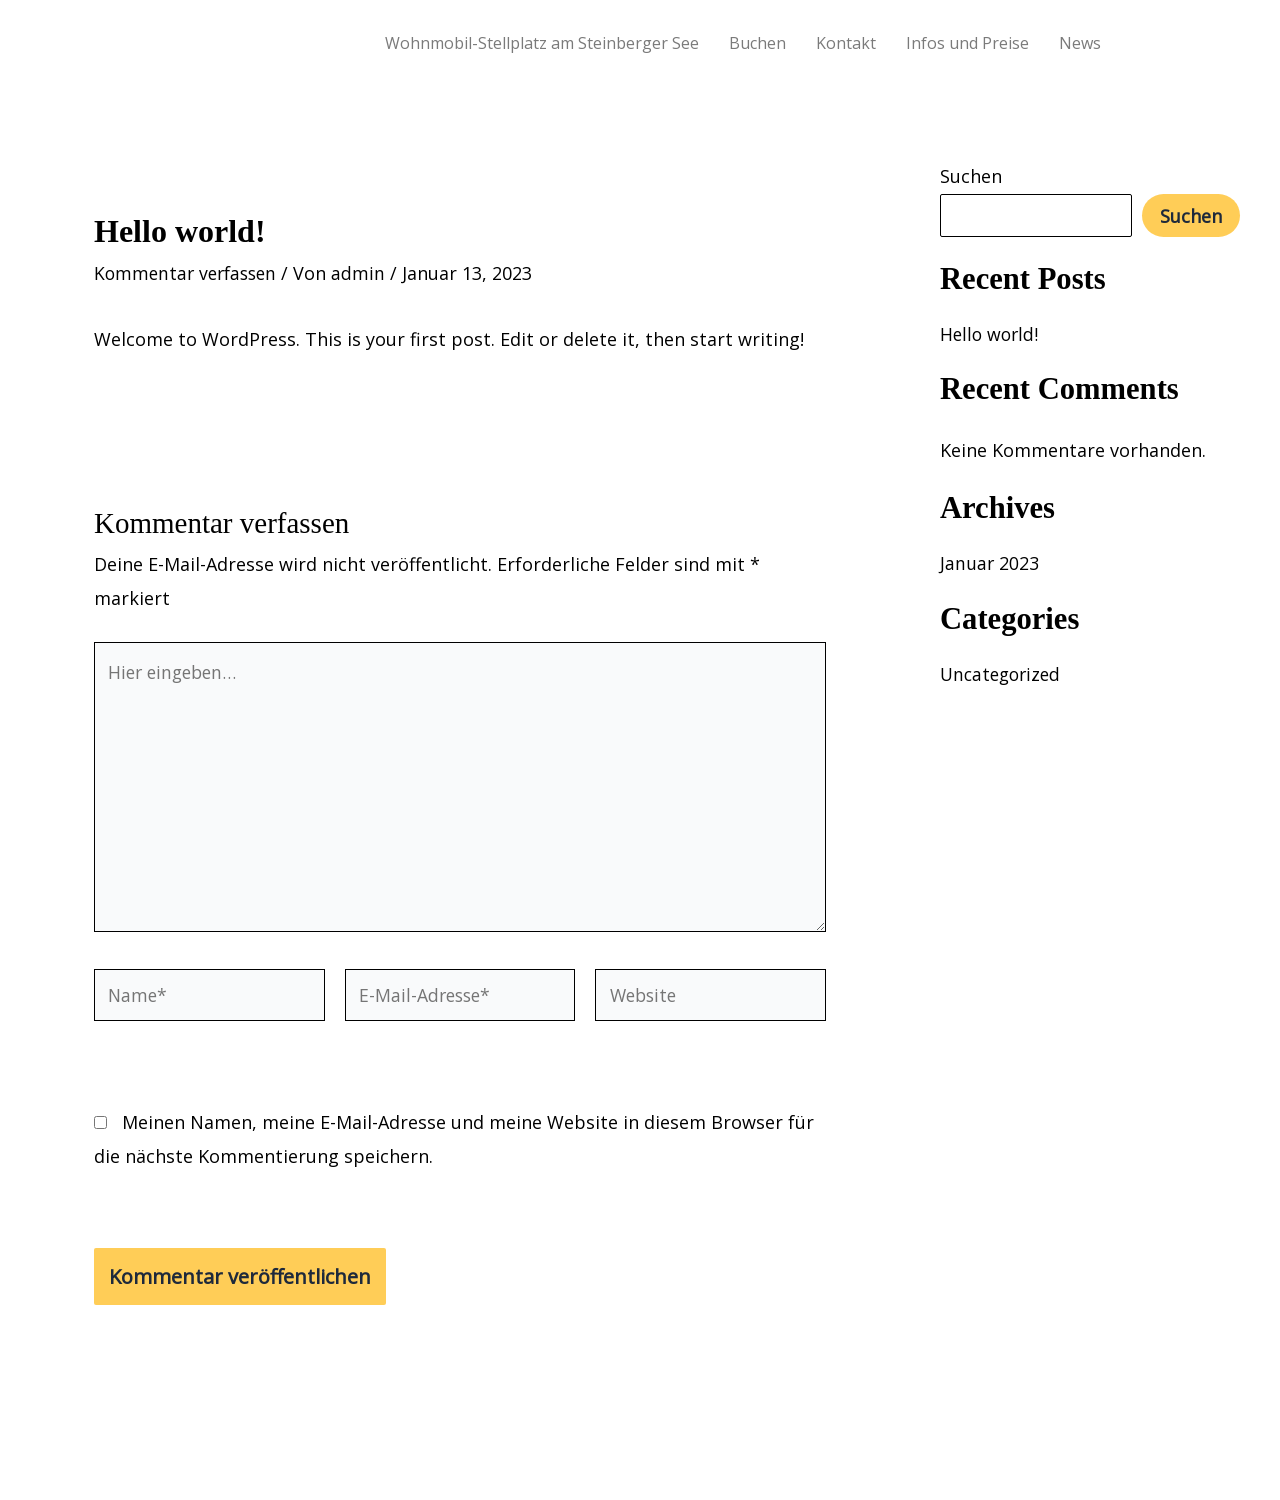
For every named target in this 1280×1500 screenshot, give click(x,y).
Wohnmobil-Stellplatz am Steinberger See (542, 43)
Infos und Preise (967, 43)
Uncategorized (1003, 674)
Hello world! (991, 334)
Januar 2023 (990, 563)
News (1080, 43)
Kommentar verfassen (189, 273)
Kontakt (846, 43)
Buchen (757, 43)
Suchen (971, 176)
